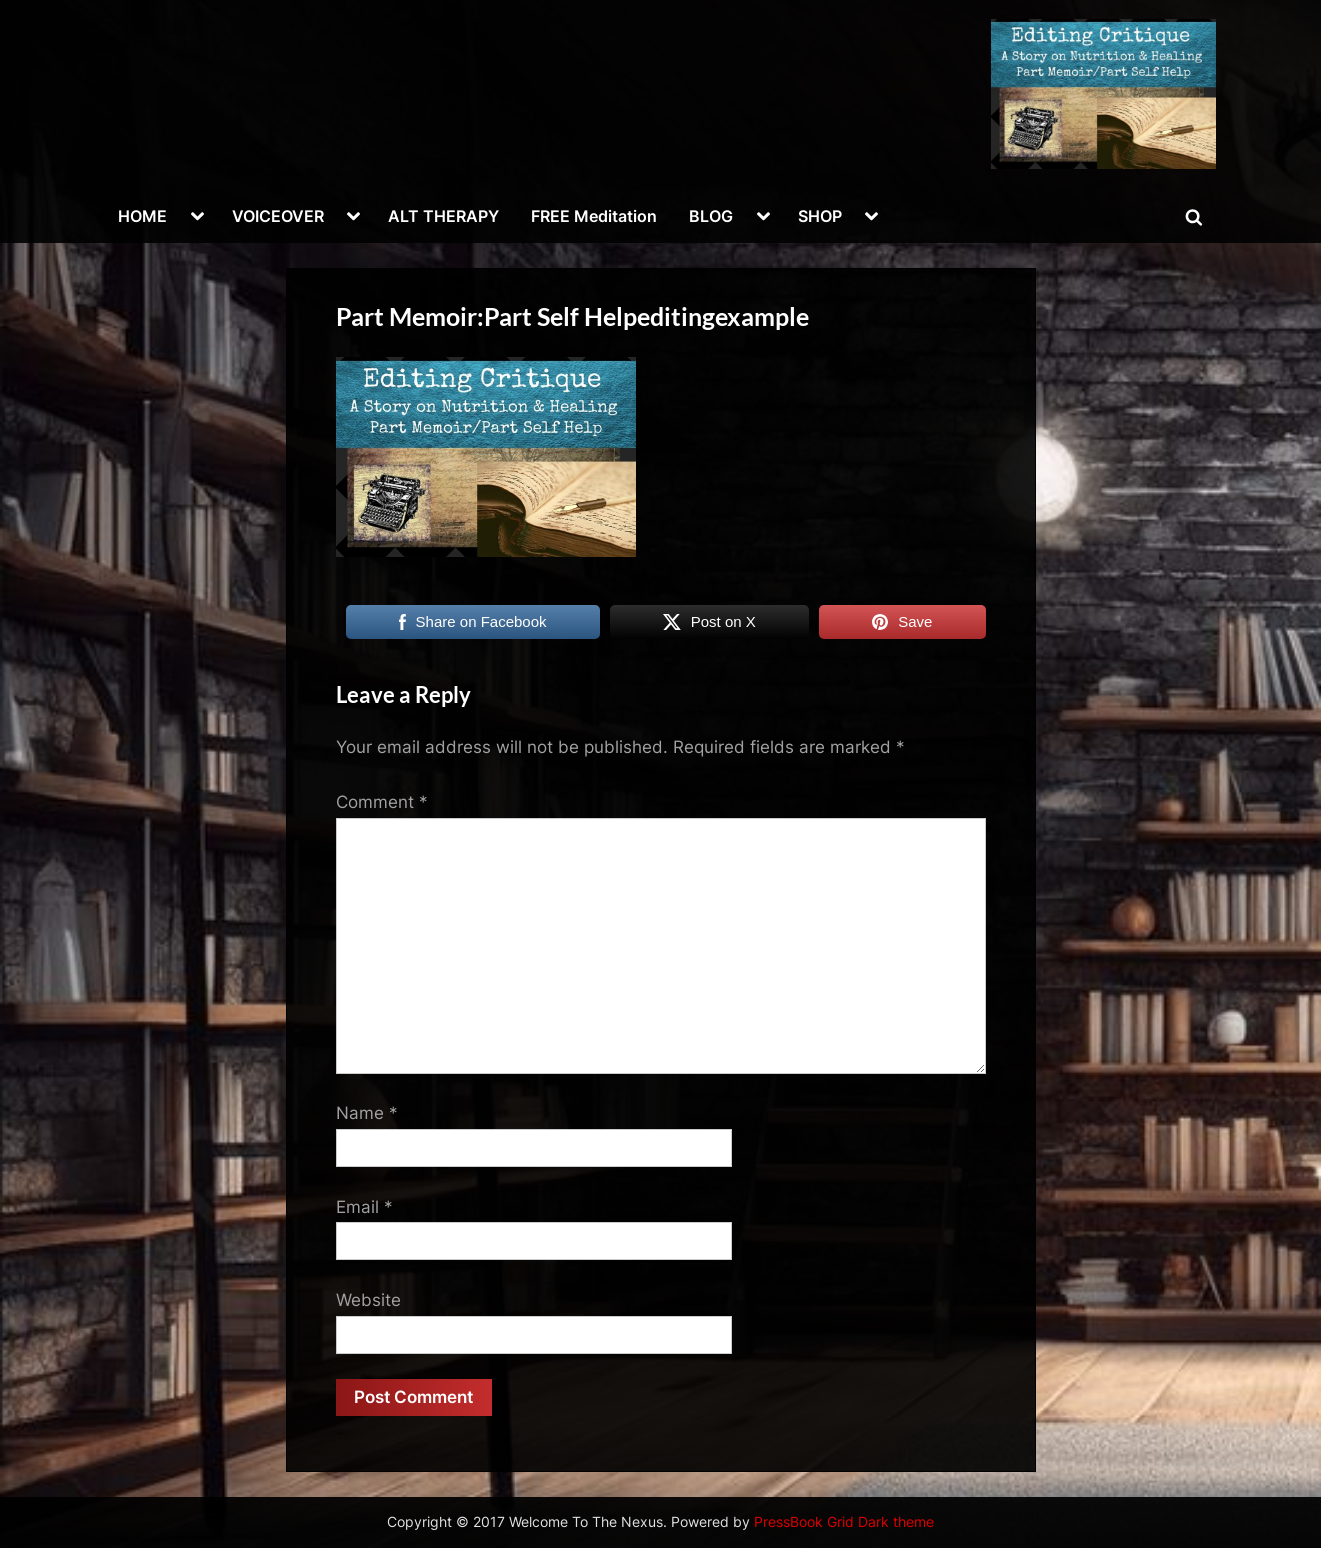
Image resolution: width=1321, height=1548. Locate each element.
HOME (142, 216)
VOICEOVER (278, 216)
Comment (382, 802)
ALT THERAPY (443, 216)
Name (367, 1113)
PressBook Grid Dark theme (844, 1522)
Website (368, 1300)
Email (364, 1207)
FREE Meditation (594, 216)
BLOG (711, 216)
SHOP (820, 216)
